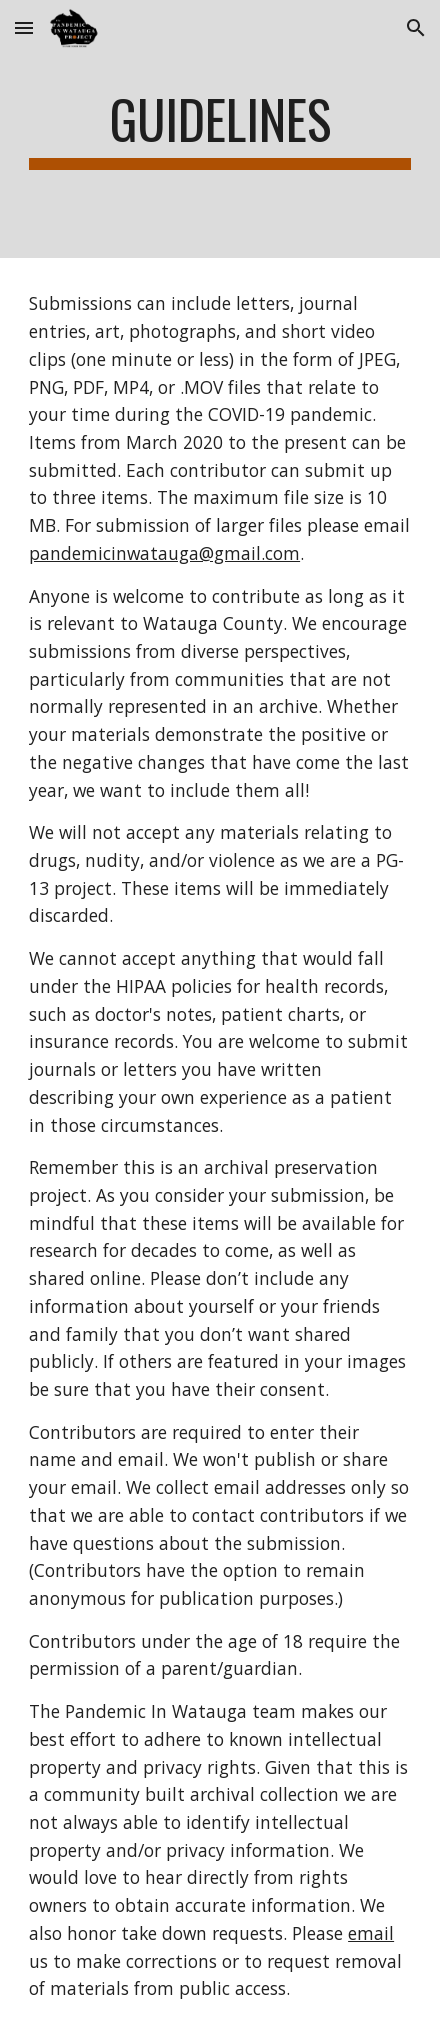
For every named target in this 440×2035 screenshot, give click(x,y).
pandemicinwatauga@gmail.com (164, 553)
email (371, 1933)
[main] (220, 129)
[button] (24, 27)
